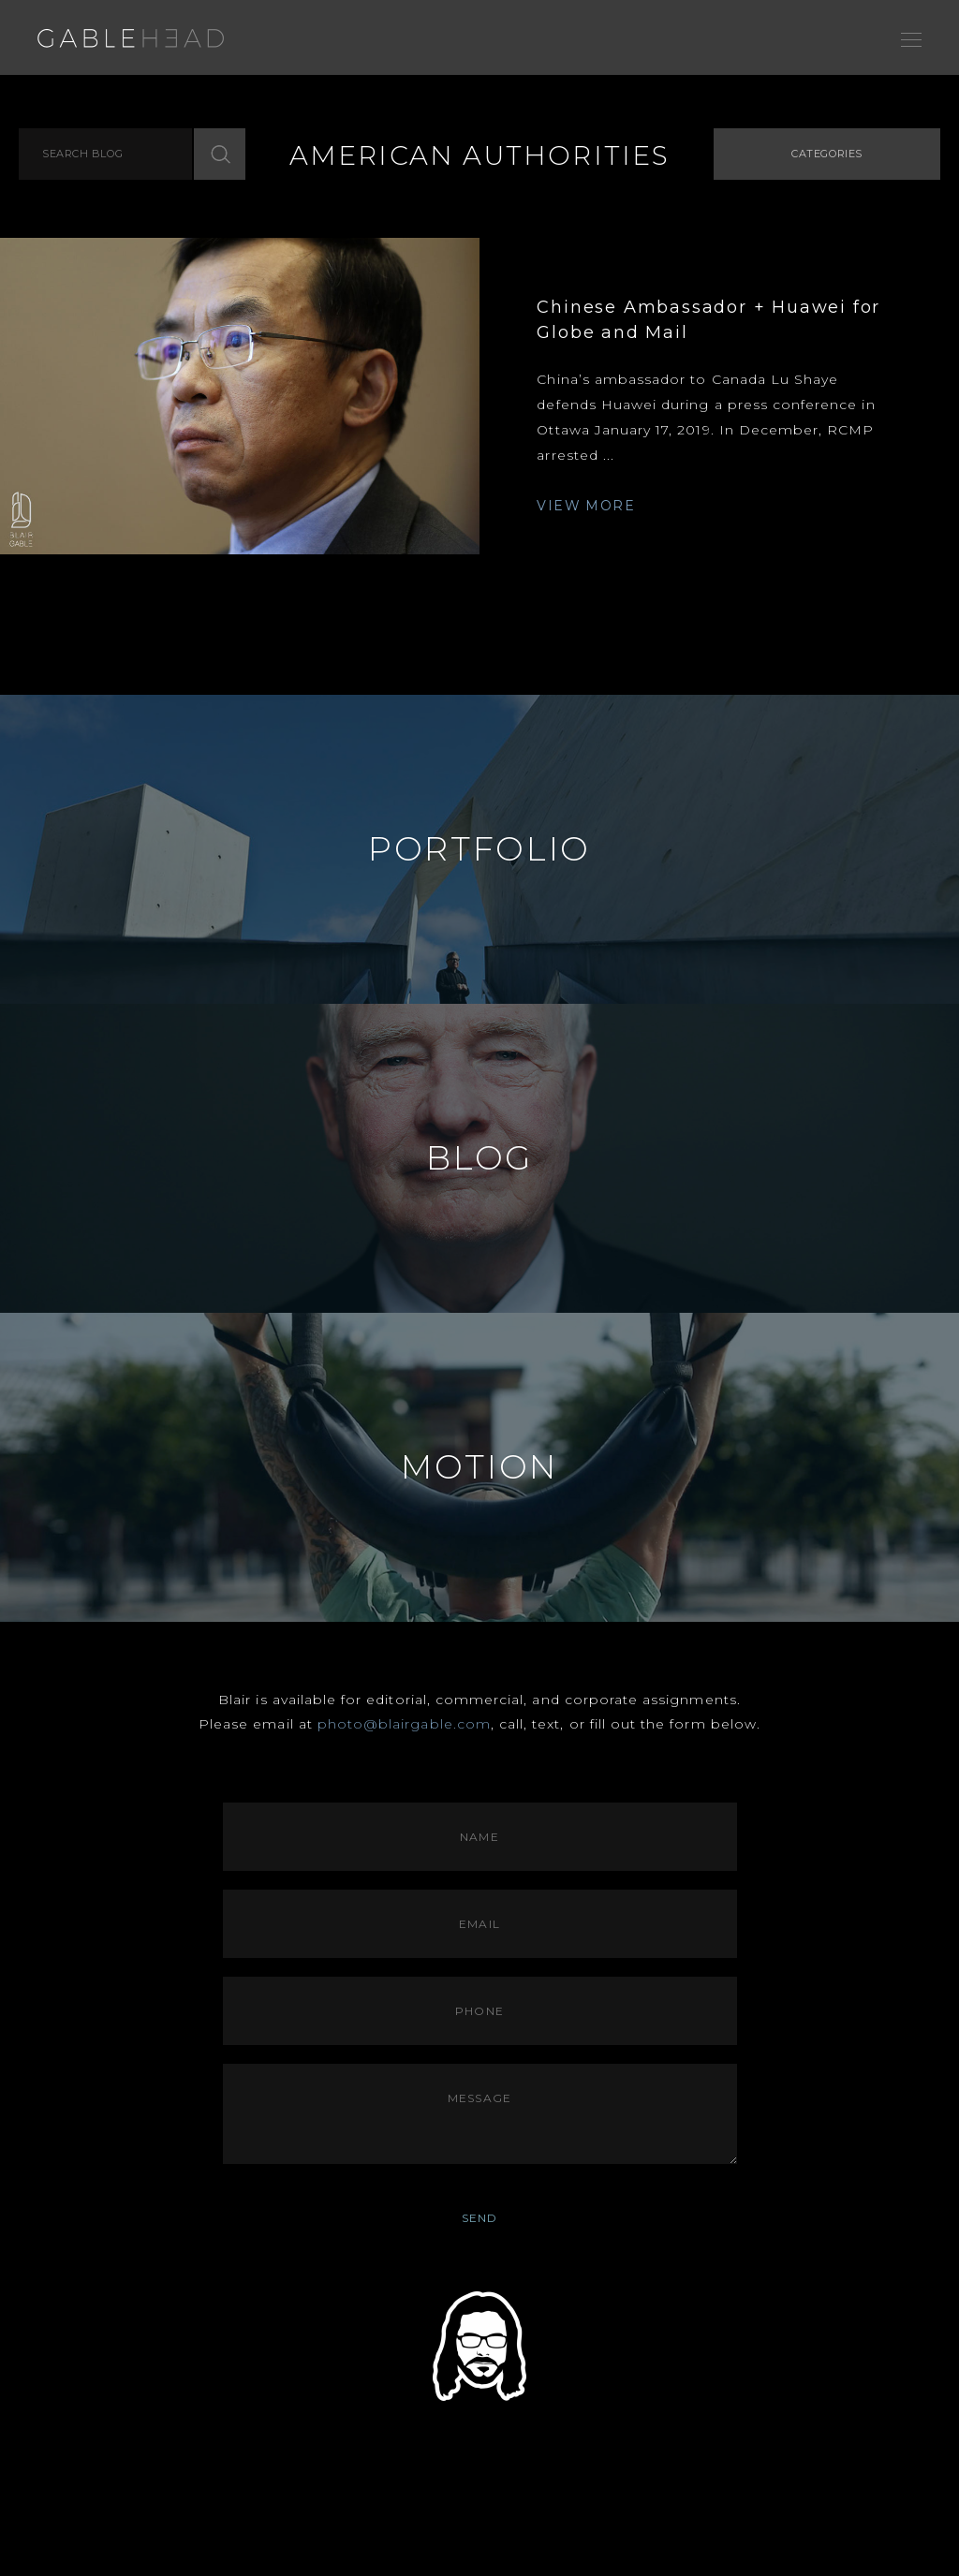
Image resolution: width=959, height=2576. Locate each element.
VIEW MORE (586, 505)
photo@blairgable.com (404, 1723)
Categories (827, 153)
